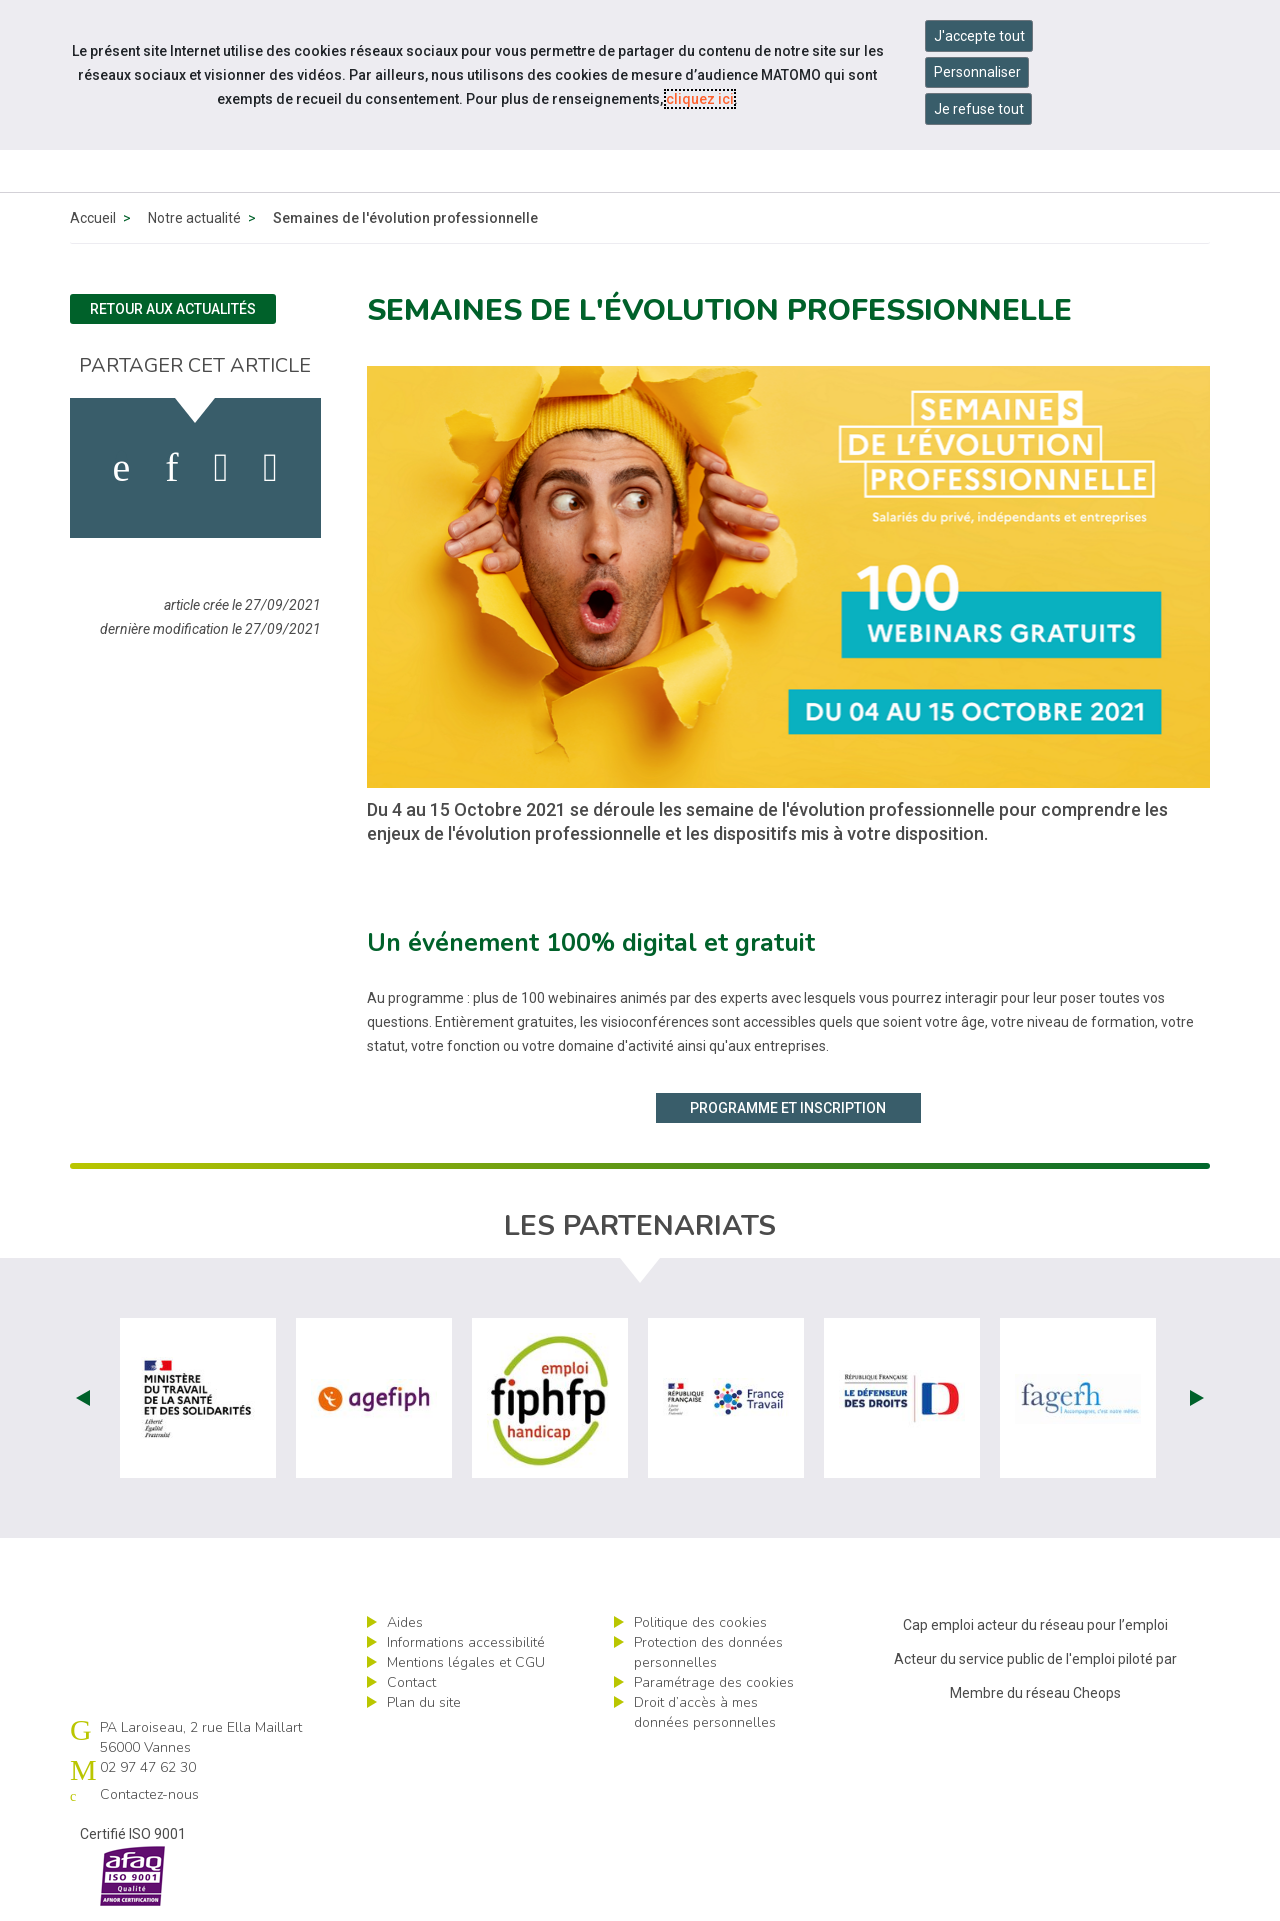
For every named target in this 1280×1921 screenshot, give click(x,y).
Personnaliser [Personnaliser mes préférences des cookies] (977, 72)
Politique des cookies (700, 1622)
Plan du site (424, 1702)
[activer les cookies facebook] (122, 468)
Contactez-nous (149, 1794)
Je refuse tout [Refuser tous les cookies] (979, 109)
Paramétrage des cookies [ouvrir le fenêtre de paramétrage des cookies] (714, 1682)
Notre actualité (194, 218)
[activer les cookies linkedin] (171, 468)
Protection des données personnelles (708, 1652)
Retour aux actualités (173, 309)
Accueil (93, 218)
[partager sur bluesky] (270, 468)
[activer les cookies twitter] (221, 468)
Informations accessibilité (466, 1642)
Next (1197, 1398)
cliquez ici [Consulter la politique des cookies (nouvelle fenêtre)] (700, 99)
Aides (405, 1622)
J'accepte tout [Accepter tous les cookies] (979, 36)
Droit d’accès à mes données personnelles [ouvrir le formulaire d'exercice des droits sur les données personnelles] (705, 1712)
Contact (411, 1682)
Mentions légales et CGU (466, 1662)
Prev (83, 1398)
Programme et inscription (788, 1108)
